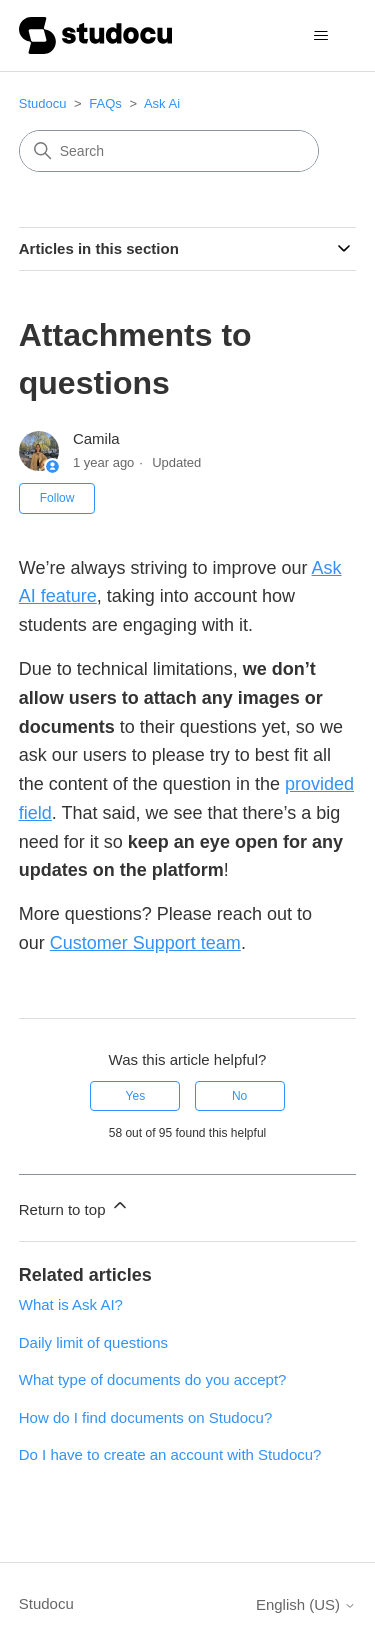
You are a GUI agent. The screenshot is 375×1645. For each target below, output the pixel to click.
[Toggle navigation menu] (320, 36)
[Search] (169, 151)
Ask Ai (162, 103)
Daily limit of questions (93, 1342)
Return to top (74, 1206)
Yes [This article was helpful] (136, 1096)
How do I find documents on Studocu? (146, 1417)
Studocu (43, 103)
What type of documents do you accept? (153, 1379)
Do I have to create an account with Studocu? (170, 1454)
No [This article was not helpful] (239, 1096)
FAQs (105, 103)
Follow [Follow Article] (57, 498)
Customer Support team (145, 943)
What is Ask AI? (71, 1304)
